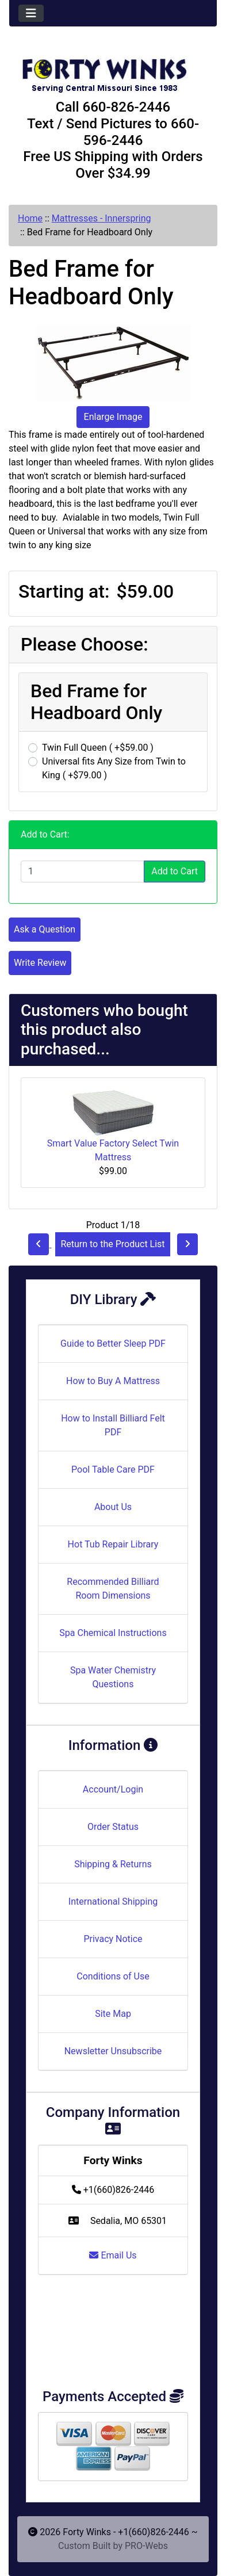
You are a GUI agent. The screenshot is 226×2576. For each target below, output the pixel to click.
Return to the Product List (112, 1244)
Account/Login (113, 1789)
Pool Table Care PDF (113, 1469)
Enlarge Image (113, 416)
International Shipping (113, 1901)
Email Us (112, 2255)
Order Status (113, 1826)
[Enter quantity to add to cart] (82, 871)
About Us (113, 1506)
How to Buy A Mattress (113, 1380)
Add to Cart (174, 871)
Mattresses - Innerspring (101, 218)
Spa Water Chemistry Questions (113, 1677)
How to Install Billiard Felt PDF (113, 1425)
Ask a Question (44, 929)
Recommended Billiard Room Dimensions (113, 1588)
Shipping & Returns (113, 1864)
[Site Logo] (113, 70)
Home (30, 218)
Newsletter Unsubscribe (113, 2051)
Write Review (40, 962)
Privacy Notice (112, 1938)
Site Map (113, 2013)
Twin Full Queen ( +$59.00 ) (98, 747)
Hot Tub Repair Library (113, 1544)
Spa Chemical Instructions (112, 1632)
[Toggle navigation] (31, 13)
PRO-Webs (146, 2545)
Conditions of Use (112, 1976)
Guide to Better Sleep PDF (113, 1343)
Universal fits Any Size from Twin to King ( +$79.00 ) (114, 768)
